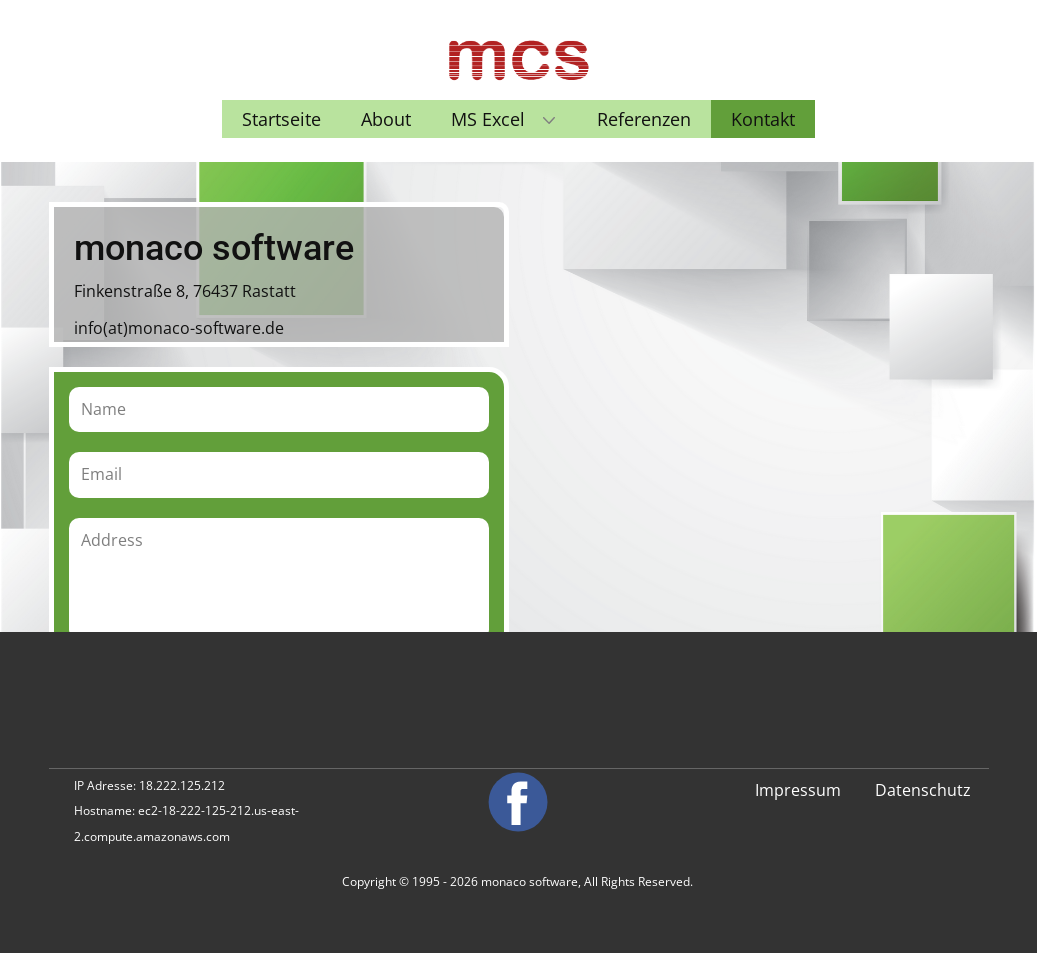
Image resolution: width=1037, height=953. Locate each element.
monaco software (529, 881)
